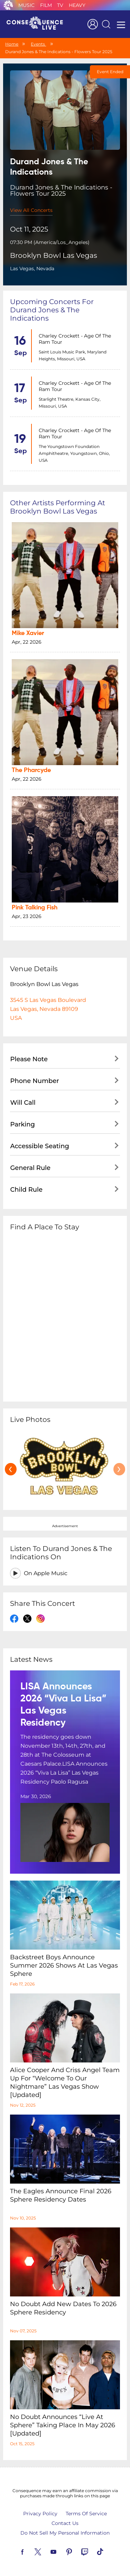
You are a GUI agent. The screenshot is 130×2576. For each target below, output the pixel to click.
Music (26, 5)
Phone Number (34, 1081)
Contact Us (65, 2523)
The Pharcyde (31, 770)
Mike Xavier (28, 633)
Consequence (8, 5)
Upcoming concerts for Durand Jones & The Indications (52, 309)
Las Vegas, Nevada (32, 268)
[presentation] (11, 1469)
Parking (22, 1124)
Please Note (29, 1059)
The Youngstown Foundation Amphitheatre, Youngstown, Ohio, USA (74, 453)
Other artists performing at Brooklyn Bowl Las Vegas (57, 507)
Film (46, 5)
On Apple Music (45, 1573)
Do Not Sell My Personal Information (65, 2533)
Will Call (22, 1102)
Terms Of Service (86, 2513)
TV (60, 5)
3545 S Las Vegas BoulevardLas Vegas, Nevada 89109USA (48, 1009)
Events (38, 44)
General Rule (30, 1168)
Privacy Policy (40, 2513)
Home (11, 44)
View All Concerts (31, 210)
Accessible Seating (39, 1146)
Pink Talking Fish (34, 908)
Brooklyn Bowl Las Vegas (53, 255)
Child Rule (26, 1189)
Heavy (77, 5)
